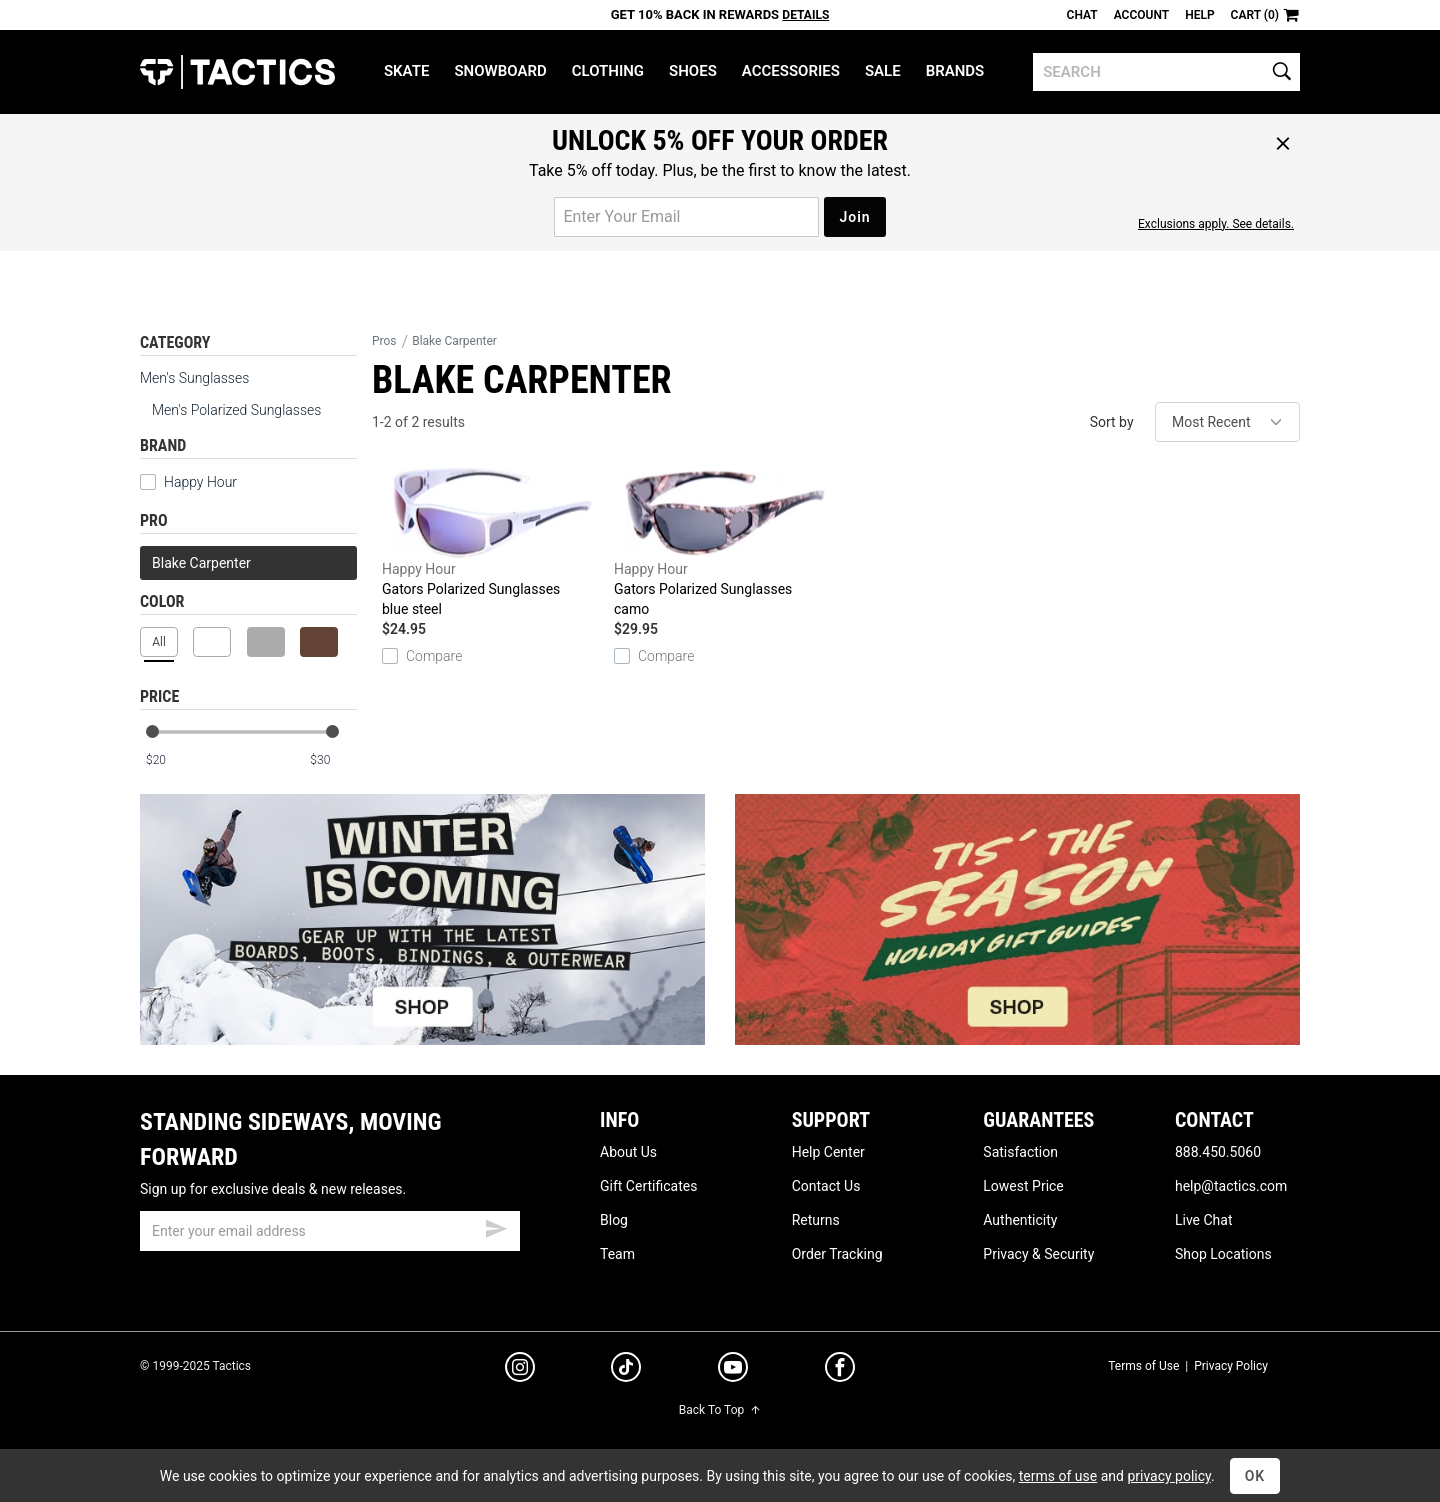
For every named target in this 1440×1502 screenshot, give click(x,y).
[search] (1166, 72)
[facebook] (840, 1371)
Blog (614, 1220)
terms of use (1058, 1476)
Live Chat (1204, 1220)
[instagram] (520, 1370)
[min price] (169, 760)
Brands (955, 71)
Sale (883, 71)
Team (617, 1254)
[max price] (333, 760)
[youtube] (733, 1371)
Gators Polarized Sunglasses (493, 543)
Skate (406, 71)
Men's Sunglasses (194, 378)
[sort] (1227, 422)
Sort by (1112, 422)
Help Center (828, 1152)
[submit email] (496, 1226)
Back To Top (720, 1410)
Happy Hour (188, 482)
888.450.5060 (1218, 1152)
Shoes (693, 71)
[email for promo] (686, 217)
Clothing (608, 71)
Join (854, 217)
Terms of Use (1143, 1366)
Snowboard (500, 71)
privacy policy (1169, 1476)
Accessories (791, 71)
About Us (628, 1152)
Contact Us (826, 1186)
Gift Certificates (648, 1186)
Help (1199, 15)
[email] (330, 1231)
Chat (1082, 15)
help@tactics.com (1231, 1186)
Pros (384, 341)
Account (1141, 15)
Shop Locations (1223, 1254)
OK (1255, 1476)
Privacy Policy (1231, 1366)
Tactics (237, 72)
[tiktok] (626, 1370)
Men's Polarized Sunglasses (236, 410)
